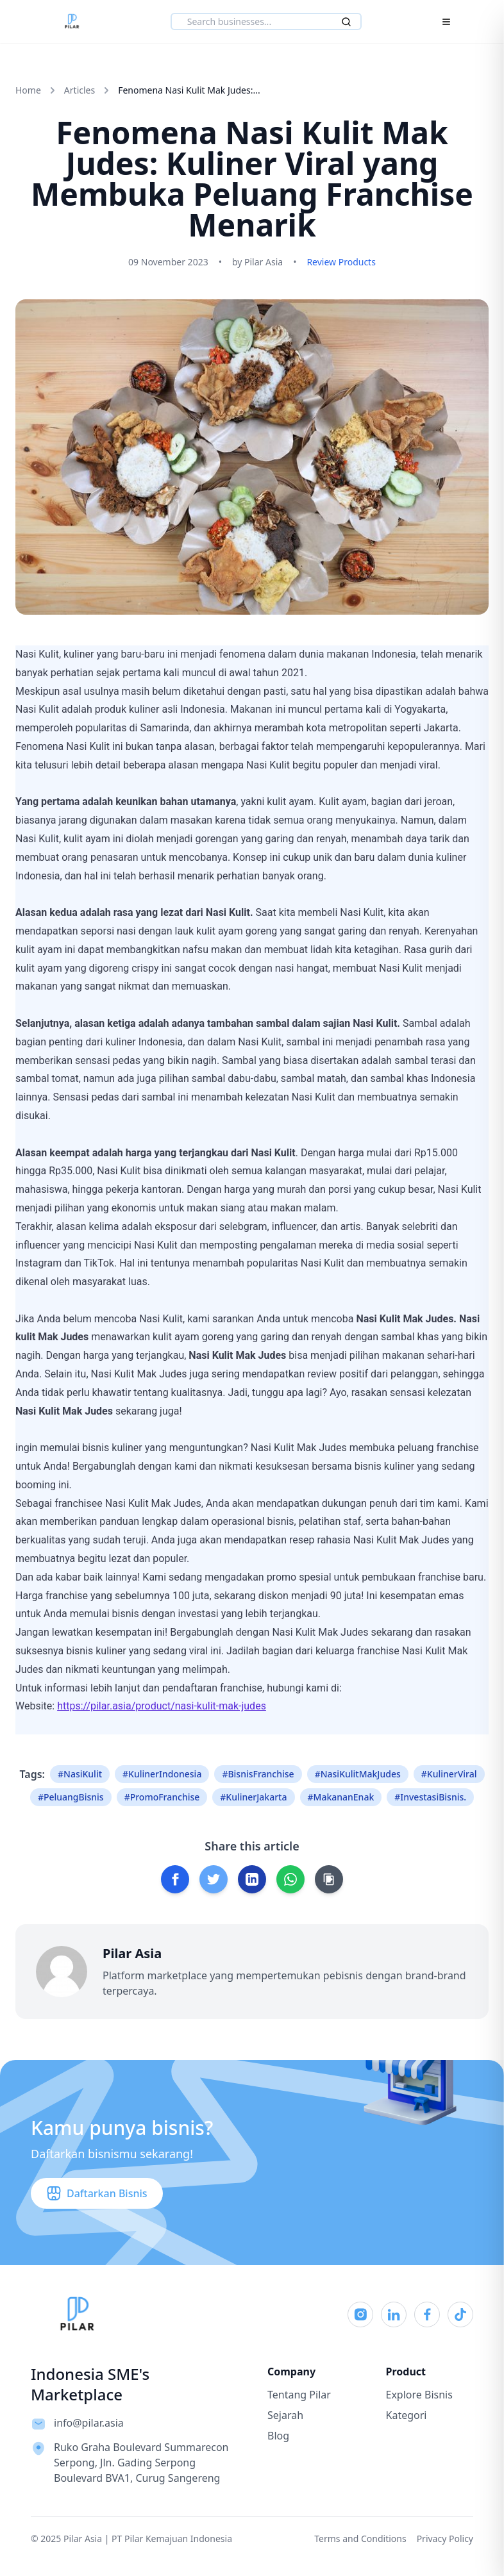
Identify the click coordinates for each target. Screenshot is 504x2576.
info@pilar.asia (89, 2423)
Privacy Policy (445, 2538)
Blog (278, 2436)
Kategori (406, 2415)
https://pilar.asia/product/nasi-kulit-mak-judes (161, 1706)
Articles (79, 90)
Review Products (341, 262)
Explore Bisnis (419, 2395)
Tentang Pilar (299, 2395)
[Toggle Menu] (446, 22)
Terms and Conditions (360, 2538)
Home (28, 90)
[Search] (346, 22)
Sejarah (285, 2415)
